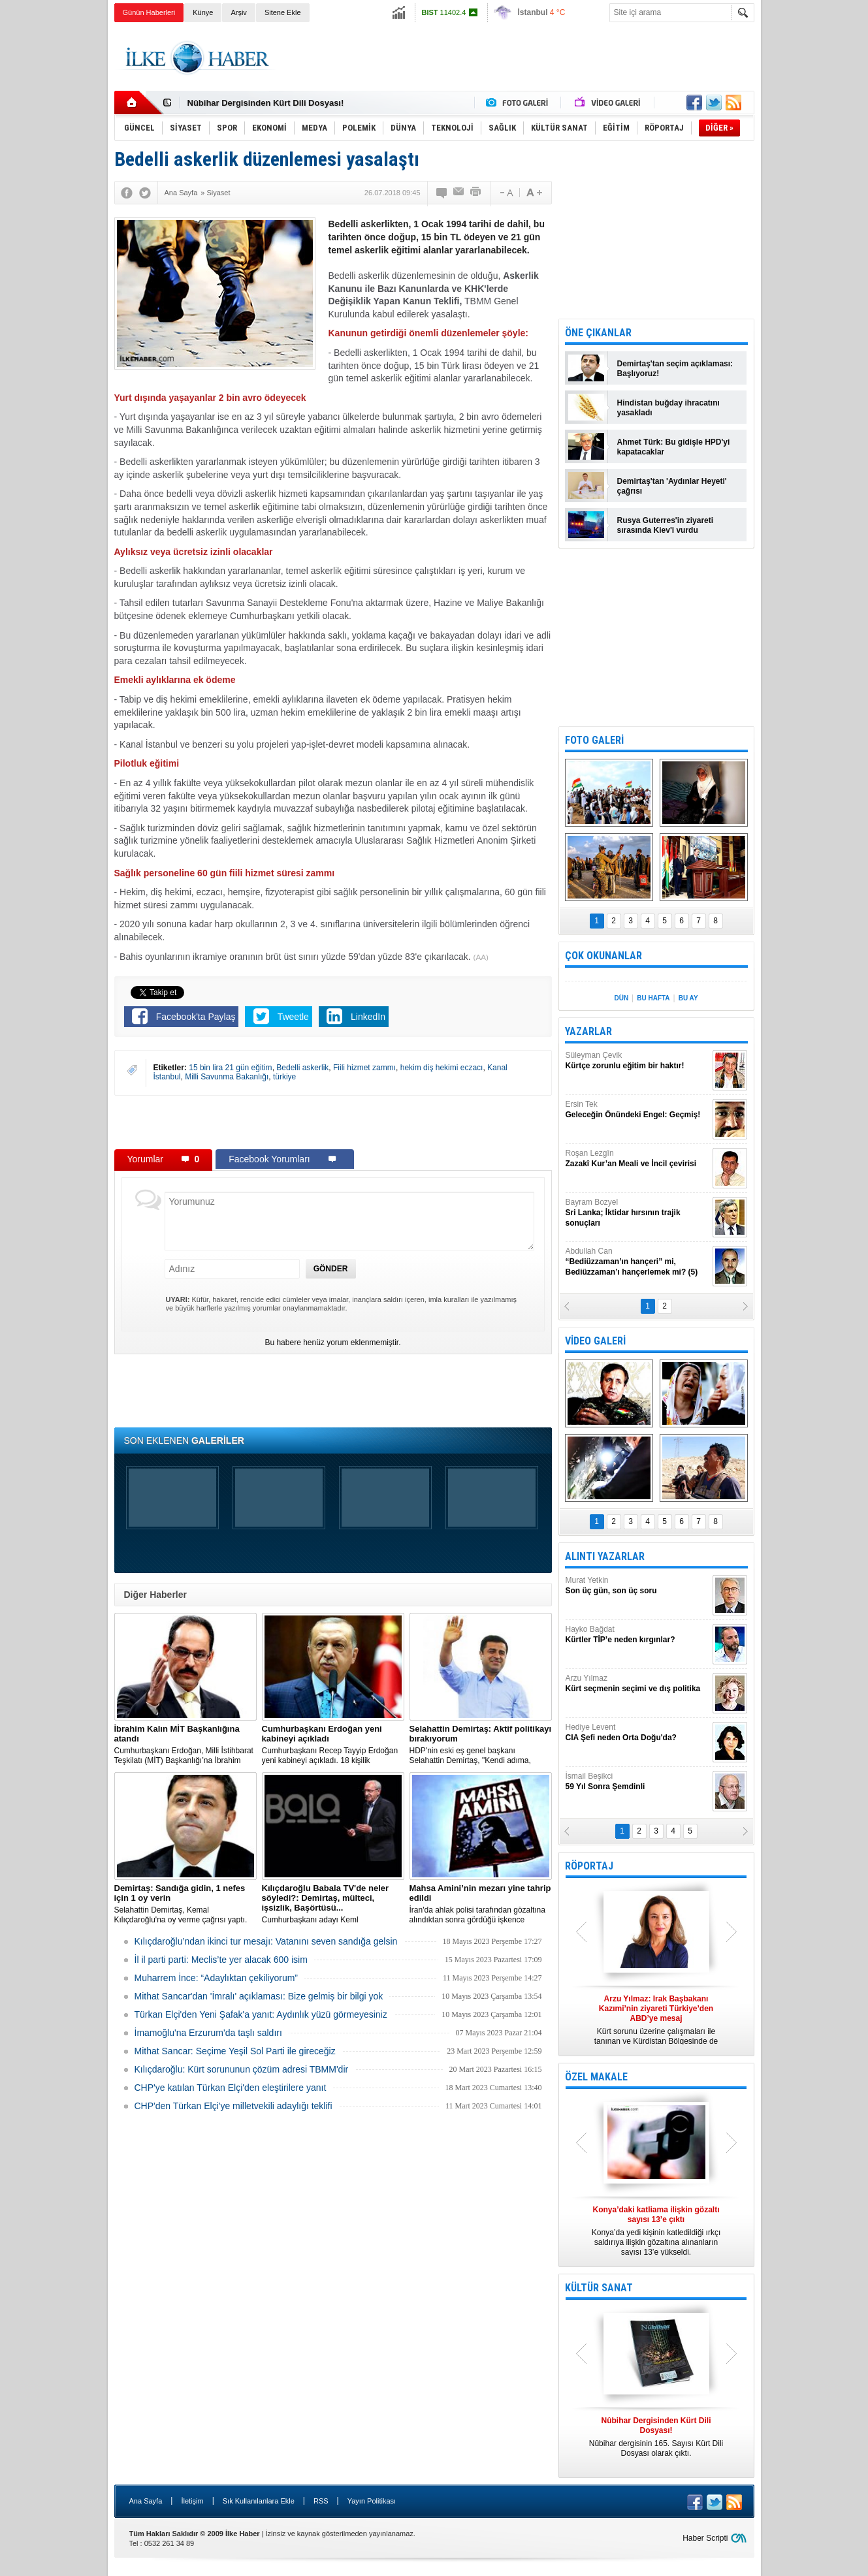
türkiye (284, 1076)
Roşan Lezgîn (637, 1159)
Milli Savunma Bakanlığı (226, 1076)
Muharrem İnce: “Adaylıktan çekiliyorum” (216, 1978)
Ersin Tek (637, 1110)
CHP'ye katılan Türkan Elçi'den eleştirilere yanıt (231, 2087)
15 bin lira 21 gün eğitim (230, 1067)
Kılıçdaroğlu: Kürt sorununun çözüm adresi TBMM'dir (242, 2069)
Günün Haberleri (149, 12)
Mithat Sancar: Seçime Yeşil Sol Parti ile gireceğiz (235, 2051)
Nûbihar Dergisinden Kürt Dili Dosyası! (265, 103)
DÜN (621, 998)
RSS (321, 2501)
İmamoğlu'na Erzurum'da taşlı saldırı (208, 2032)
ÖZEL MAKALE (596, 2077)
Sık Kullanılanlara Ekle (259, 2501)
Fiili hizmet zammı (364, 1067)
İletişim (192, 2501)
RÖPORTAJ (589, 1866)
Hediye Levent (637, 1733)
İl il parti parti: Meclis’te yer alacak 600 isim (221, 1959)
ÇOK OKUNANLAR (603, 955)
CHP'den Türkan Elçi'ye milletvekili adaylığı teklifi (233, 2106)
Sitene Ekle (283, 12)
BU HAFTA (653, 998)
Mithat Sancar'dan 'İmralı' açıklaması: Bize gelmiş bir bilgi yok (259, 1996)
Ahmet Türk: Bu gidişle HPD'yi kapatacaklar (673, 446)
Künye (203, 12)
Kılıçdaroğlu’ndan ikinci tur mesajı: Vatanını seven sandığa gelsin (266, 1941)
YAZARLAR (588, 1031)
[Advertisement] (817, 228)
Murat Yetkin (637, 1586)
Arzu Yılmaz (637, 1684)
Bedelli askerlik (302, 1067)
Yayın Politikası (371, 2501)
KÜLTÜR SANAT (599, 2288)
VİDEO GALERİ (595, 1341)
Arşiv (238, 12)
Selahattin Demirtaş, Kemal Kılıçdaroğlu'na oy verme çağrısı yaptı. (185, 1903)
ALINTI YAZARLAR (605, 1556)
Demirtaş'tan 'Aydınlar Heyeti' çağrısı (672, 486)
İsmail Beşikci (637, 1782)
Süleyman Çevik (637, 1061)
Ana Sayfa (146, 2501)
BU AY (688, 998)
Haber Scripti (705, 2538)
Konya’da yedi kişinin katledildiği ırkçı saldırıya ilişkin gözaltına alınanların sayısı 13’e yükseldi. (656, 2231)
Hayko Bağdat (637, 1635)
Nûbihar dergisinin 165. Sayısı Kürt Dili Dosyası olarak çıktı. (656, 2437)
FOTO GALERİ (594, 740)
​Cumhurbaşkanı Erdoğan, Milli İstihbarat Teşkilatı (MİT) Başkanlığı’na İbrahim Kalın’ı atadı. (185, 1745)
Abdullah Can (637, 1262)
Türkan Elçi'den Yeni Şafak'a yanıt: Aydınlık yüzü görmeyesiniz (261, 2014)
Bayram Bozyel (637, 1213)
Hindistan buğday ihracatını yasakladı (668, 407)
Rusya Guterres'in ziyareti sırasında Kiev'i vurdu (665, 525)
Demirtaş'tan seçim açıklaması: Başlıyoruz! (675, 368)
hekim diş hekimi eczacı (441, 1067)
